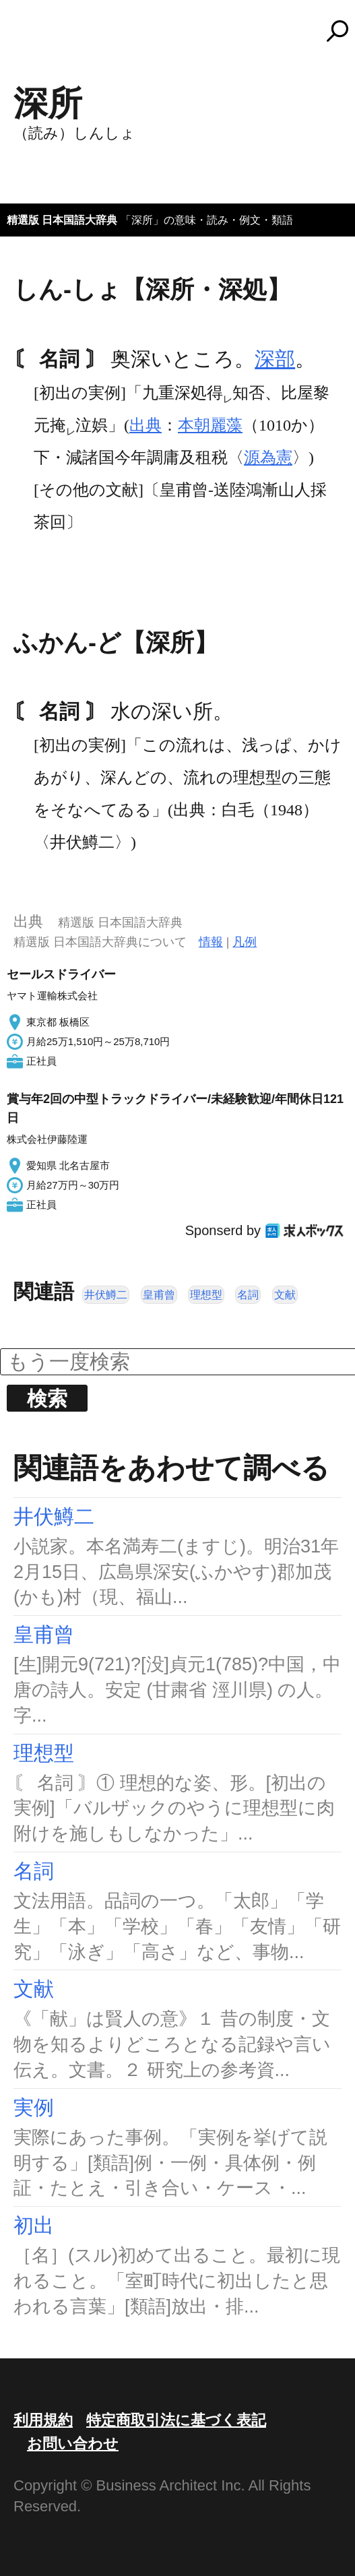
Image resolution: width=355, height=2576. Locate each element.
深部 (275, 359)
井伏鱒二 (105, 1294)
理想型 (206, 1294)
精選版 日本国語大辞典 (62, 220)
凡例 (244, 942)
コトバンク (184, 31)
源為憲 (268, 457)
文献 (285, 1294)
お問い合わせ (73, 2443)
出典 (145, 425)
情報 (211, 942)
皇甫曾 (159, 1294)
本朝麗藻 (210, 425)
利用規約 (43, 2420)
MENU (33, 37)
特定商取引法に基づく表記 (176, 2420)
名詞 (248, 1294)
